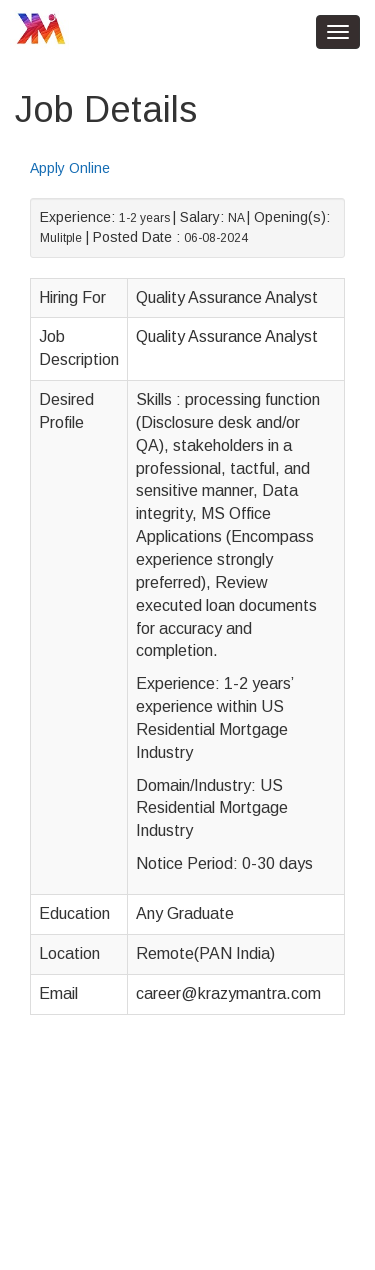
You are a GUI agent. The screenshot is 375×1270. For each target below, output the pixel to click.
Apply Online (70, 168)
